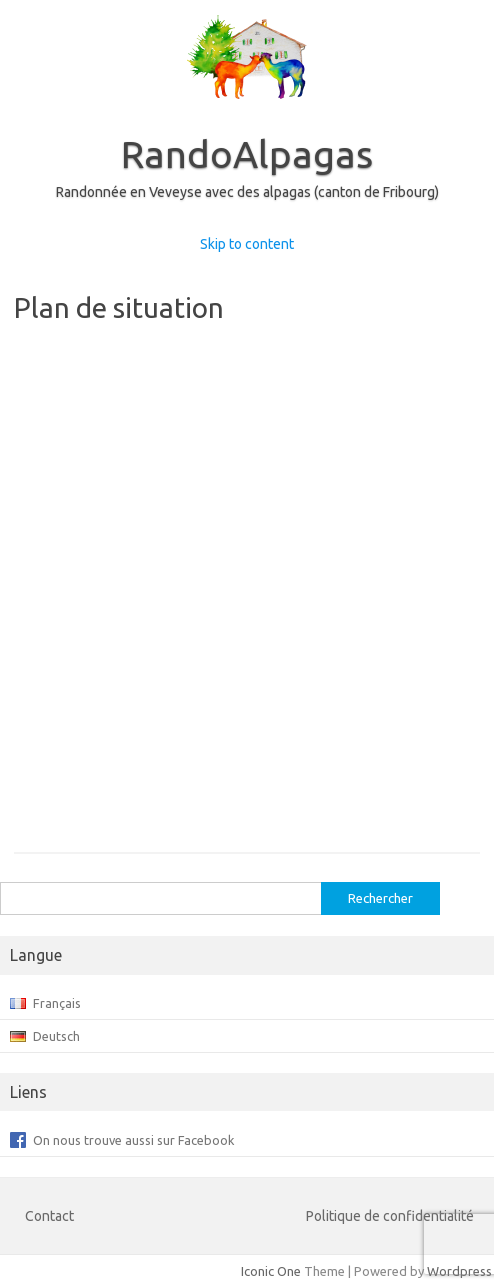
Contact (49, 1216)
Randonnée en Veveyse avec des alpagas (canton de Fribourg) (247, 192)
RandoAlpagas (247, 154)
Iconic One (271, 1271)
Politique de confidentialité (390, 1216)
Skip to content (247, 244)
